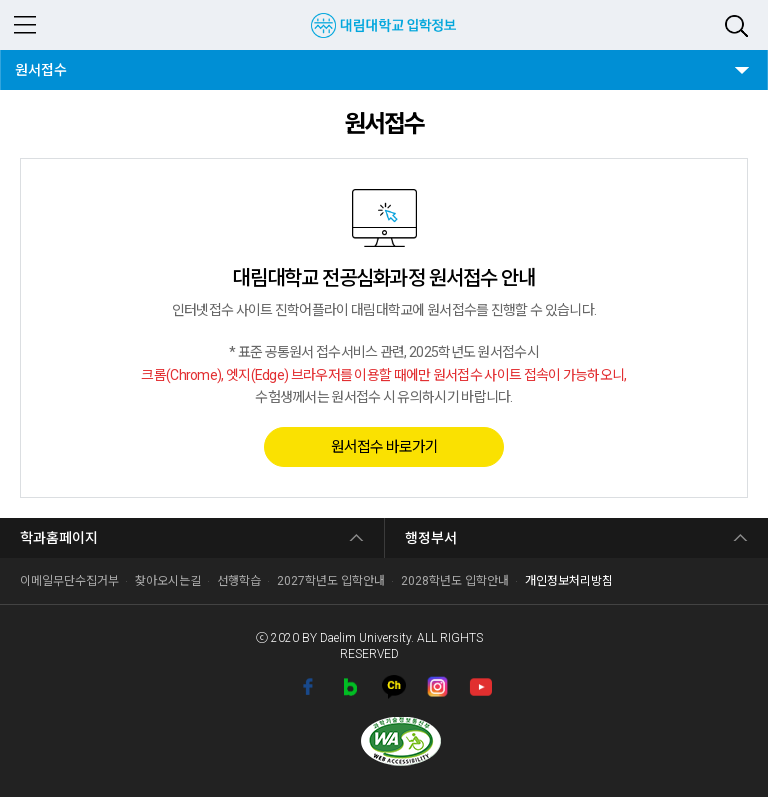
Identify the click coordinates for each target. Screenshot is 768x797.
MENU (25, 25)
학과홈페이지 (59, 538)
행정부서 (431, 538)
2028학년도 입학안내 (455, 581)
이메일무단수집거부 (69, 581)
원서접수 (45, 64)
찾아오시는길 (168, 581)
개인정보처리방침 (569, 581)
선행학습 (239, 581)
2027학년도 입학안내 (331, 581)
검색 (736, 25)
